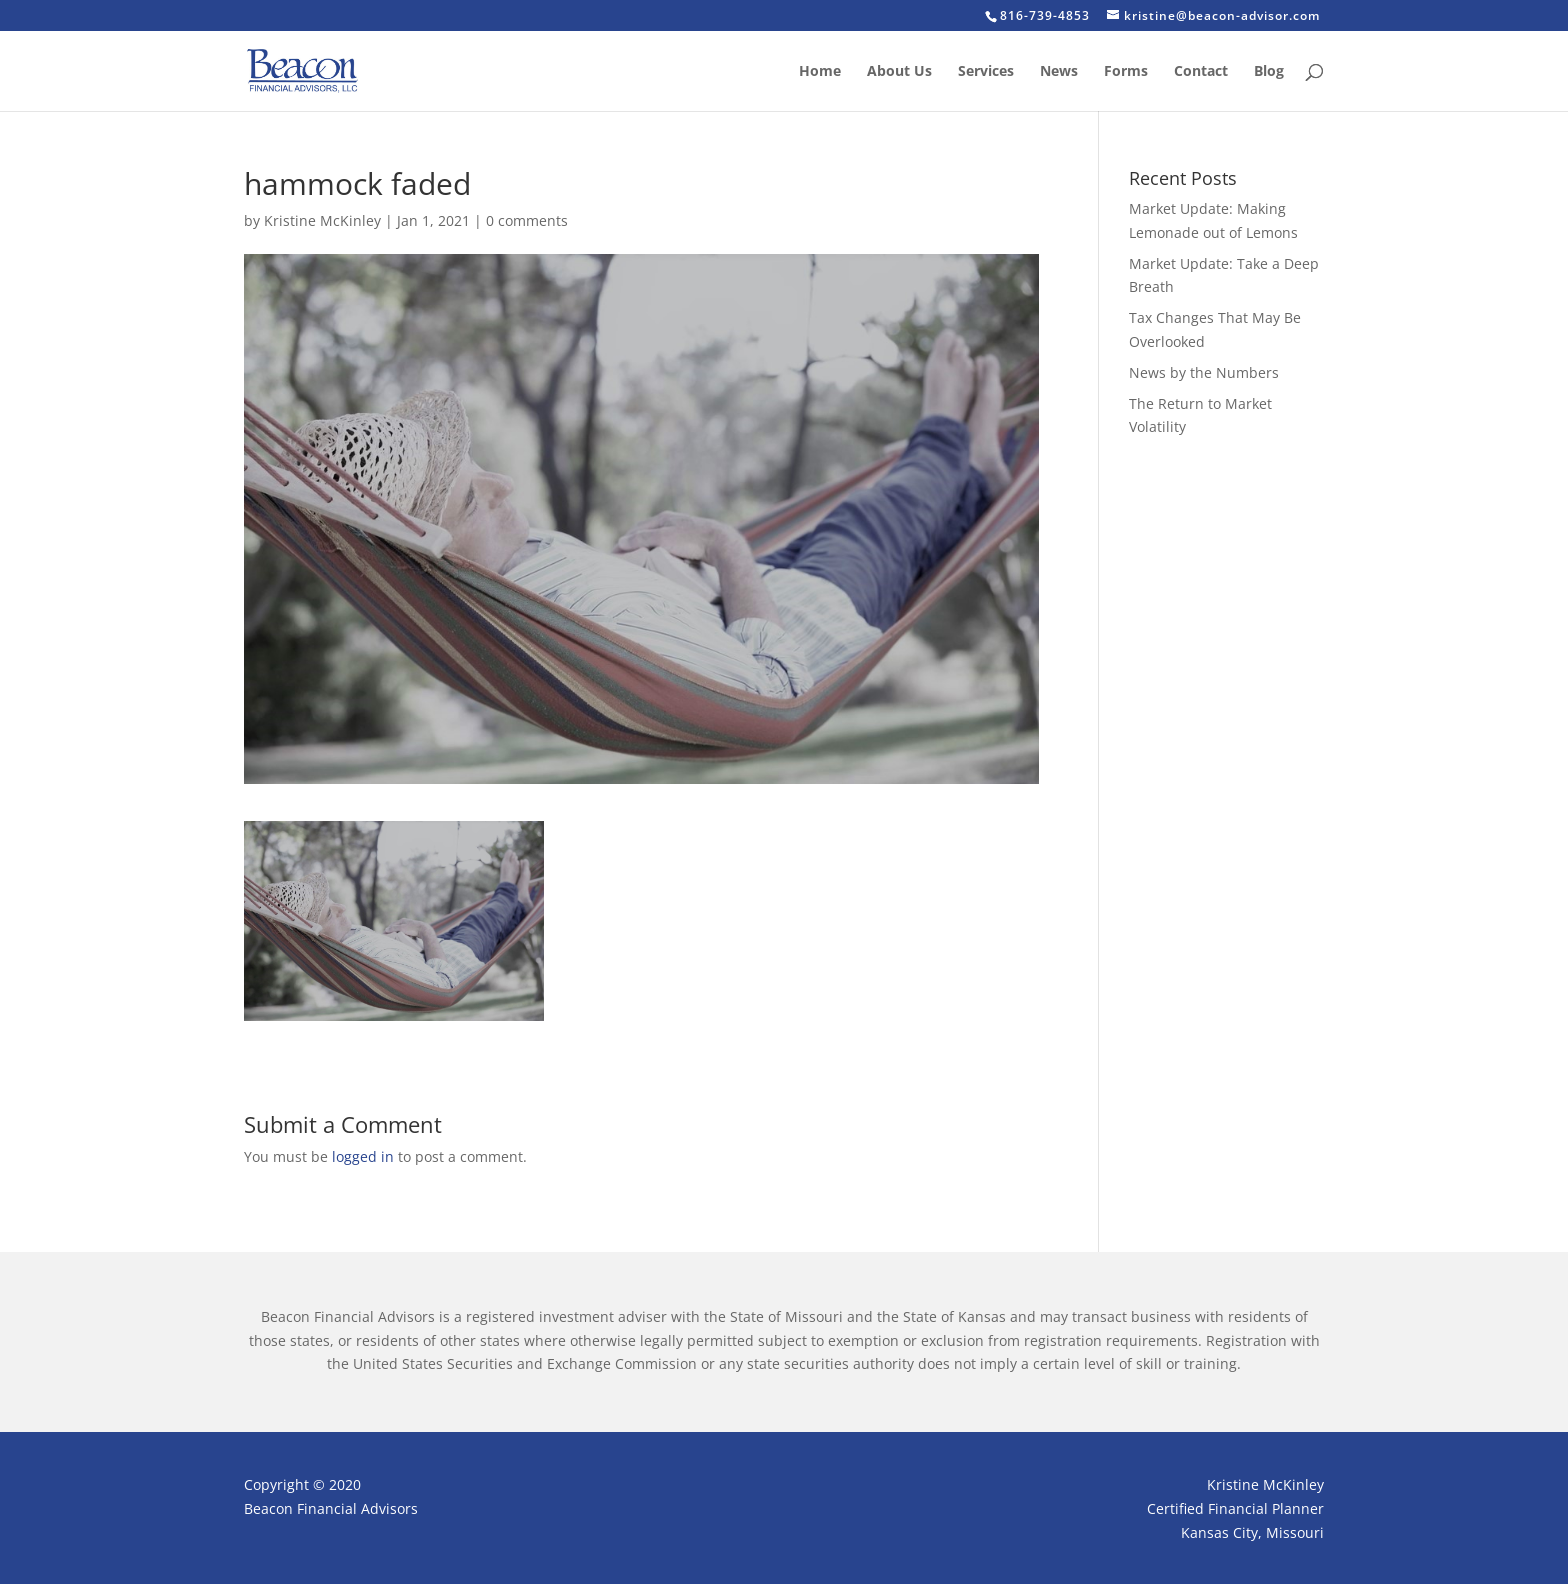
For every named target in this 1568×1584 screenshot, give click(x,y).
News (1059, 72)
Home (820, 72)
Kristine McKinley (322, 220)
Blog (1269, 72)
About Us (899, 72)
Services (986, 72)
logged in (363, 1156)
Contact (1201, 72)
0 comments (527, 220)
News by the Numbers (1204, 372)
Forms (1126, 72)
